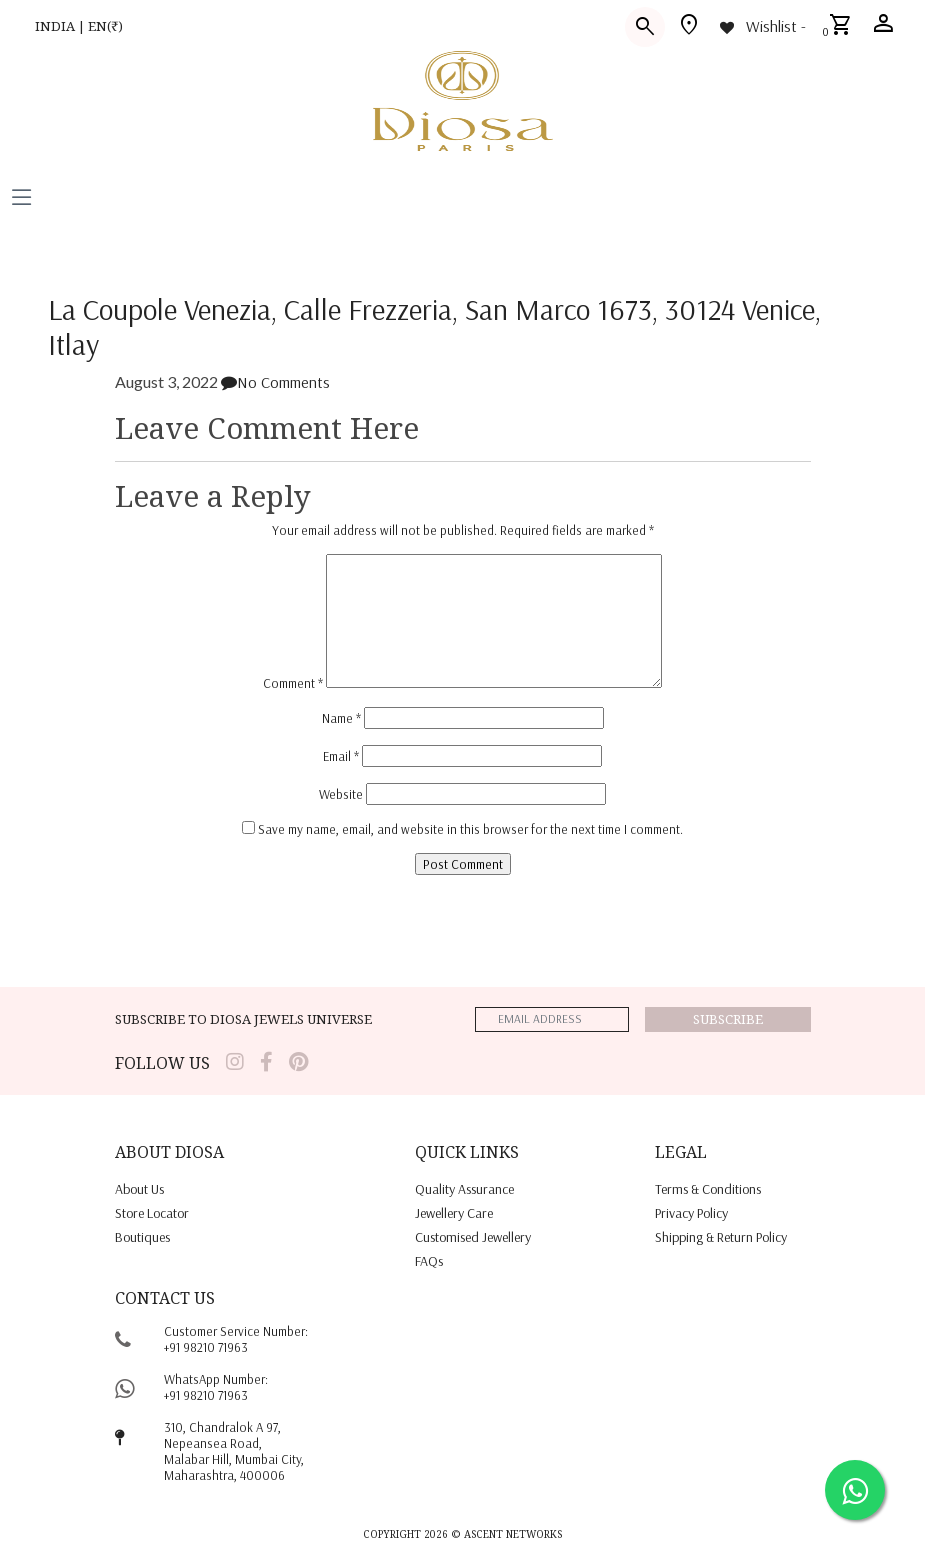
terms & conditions (708, 1189)
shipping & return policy (721, 1237)
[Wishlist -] (761, 26)
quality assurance (464, 1189)
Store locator (152, 1213)
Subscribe (728, 1019)
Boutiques (142, 1237)
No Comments (275, 382)
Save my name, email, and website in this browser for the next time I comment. (470, 829)
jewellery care (454, 1213)
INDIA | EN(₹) (79, 26)
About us (139, 1189)
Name (341, 718)
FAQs (429, 1261)
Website (341, 794)
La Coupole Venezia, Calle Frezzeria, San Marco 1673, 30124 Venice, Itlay (434, 326)
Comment (293, 683)
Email (341, 756)
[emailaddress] (552, 1019)
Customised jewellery (473, 1237)
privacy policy (691, 1213)
